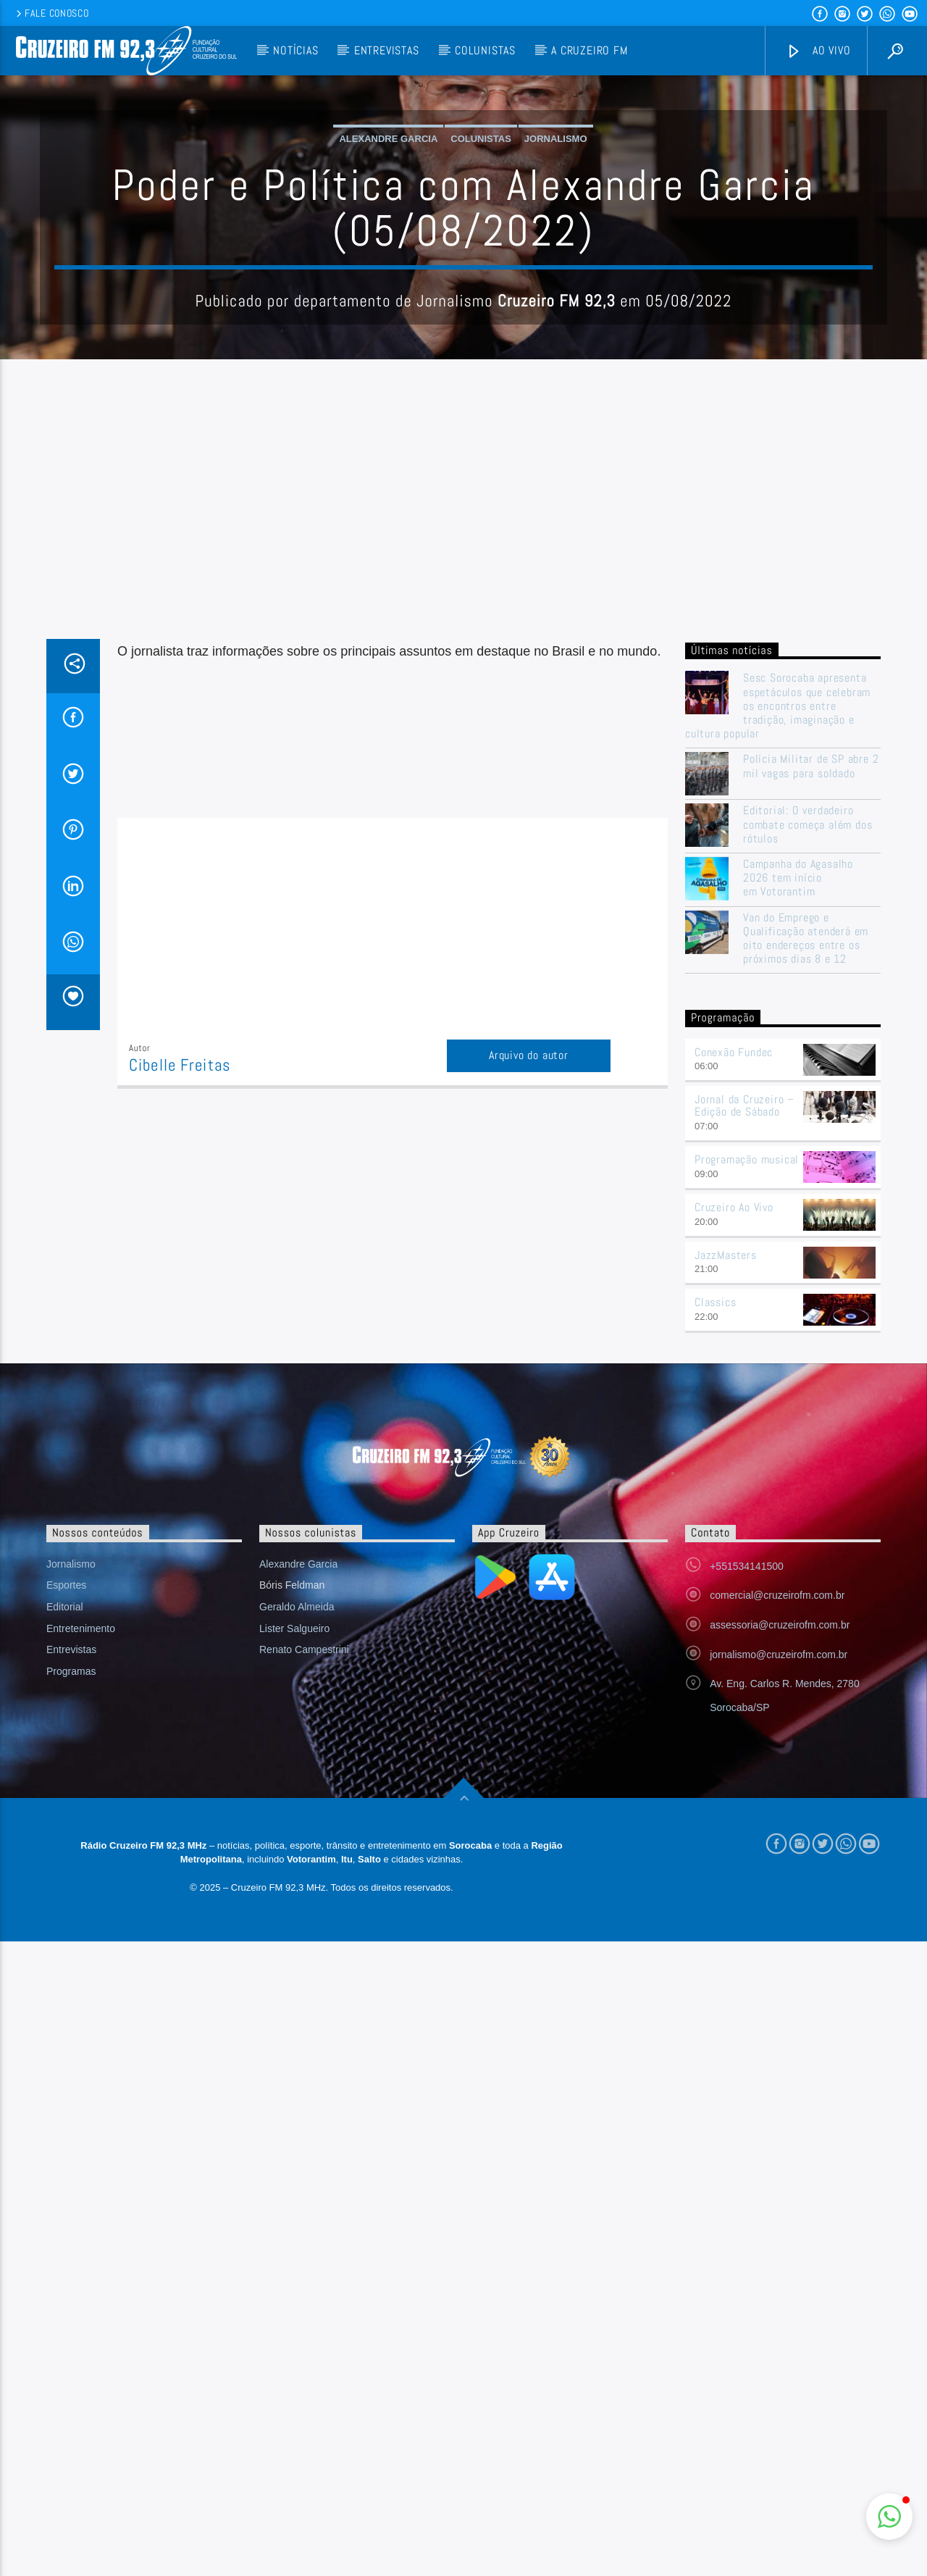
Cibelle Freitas (180, 1357)
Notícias (295, 50)
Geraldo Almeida (297, 1899)
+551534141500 (747, 1859)
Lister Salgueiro (294, 1921)
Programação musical (747, 1452)
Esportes (66, 1877)
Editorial (64, 1899)
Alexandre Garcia (388, 285)
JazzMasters (726, 1547)
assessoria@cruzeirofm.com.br (780, 1917)
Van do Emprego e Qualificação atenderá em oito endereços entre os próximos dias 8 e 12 (805, 1231)
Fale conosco (51, 13)
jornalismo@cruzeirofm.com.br (778, 1947)
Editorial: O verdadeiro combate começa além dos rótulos (807, 1117)
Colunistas (485, 50)
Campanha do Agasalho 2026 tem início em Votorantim (798, 1171)
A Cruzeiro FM (589, 50)
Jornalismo (555, 285)
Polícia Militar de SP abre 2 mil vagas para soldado (810, 1058)
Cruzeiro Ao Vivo (734, 1499)
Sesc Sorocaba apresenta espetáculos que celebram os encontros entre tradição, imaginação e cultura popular (778, 998)
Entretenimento (80, 1921)
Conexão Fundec (734, 1344)
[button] (889, 2516)
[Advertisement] (463, 823)
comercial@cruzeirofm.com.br (777, 1888)
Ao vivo (818, 51)
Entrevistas (386, 50)
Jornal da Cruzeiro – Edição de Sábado (744, 1398)
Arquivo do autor (529, 1347)
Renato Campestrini (304, 1942)
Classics (715, 1594)
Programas (71, 1964)
